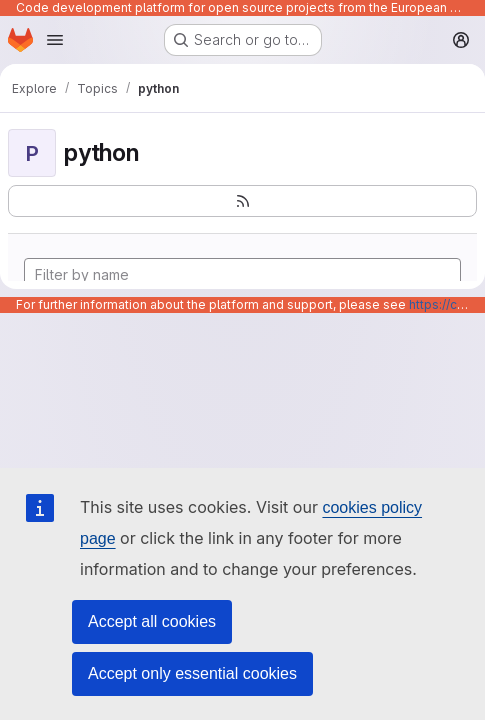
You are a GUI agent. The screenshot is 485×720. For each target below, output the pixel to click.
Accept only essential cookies (192, 673)
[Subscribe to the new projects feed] (242, 201)
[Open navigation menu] (55, 40)
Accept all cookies (152, 621)
